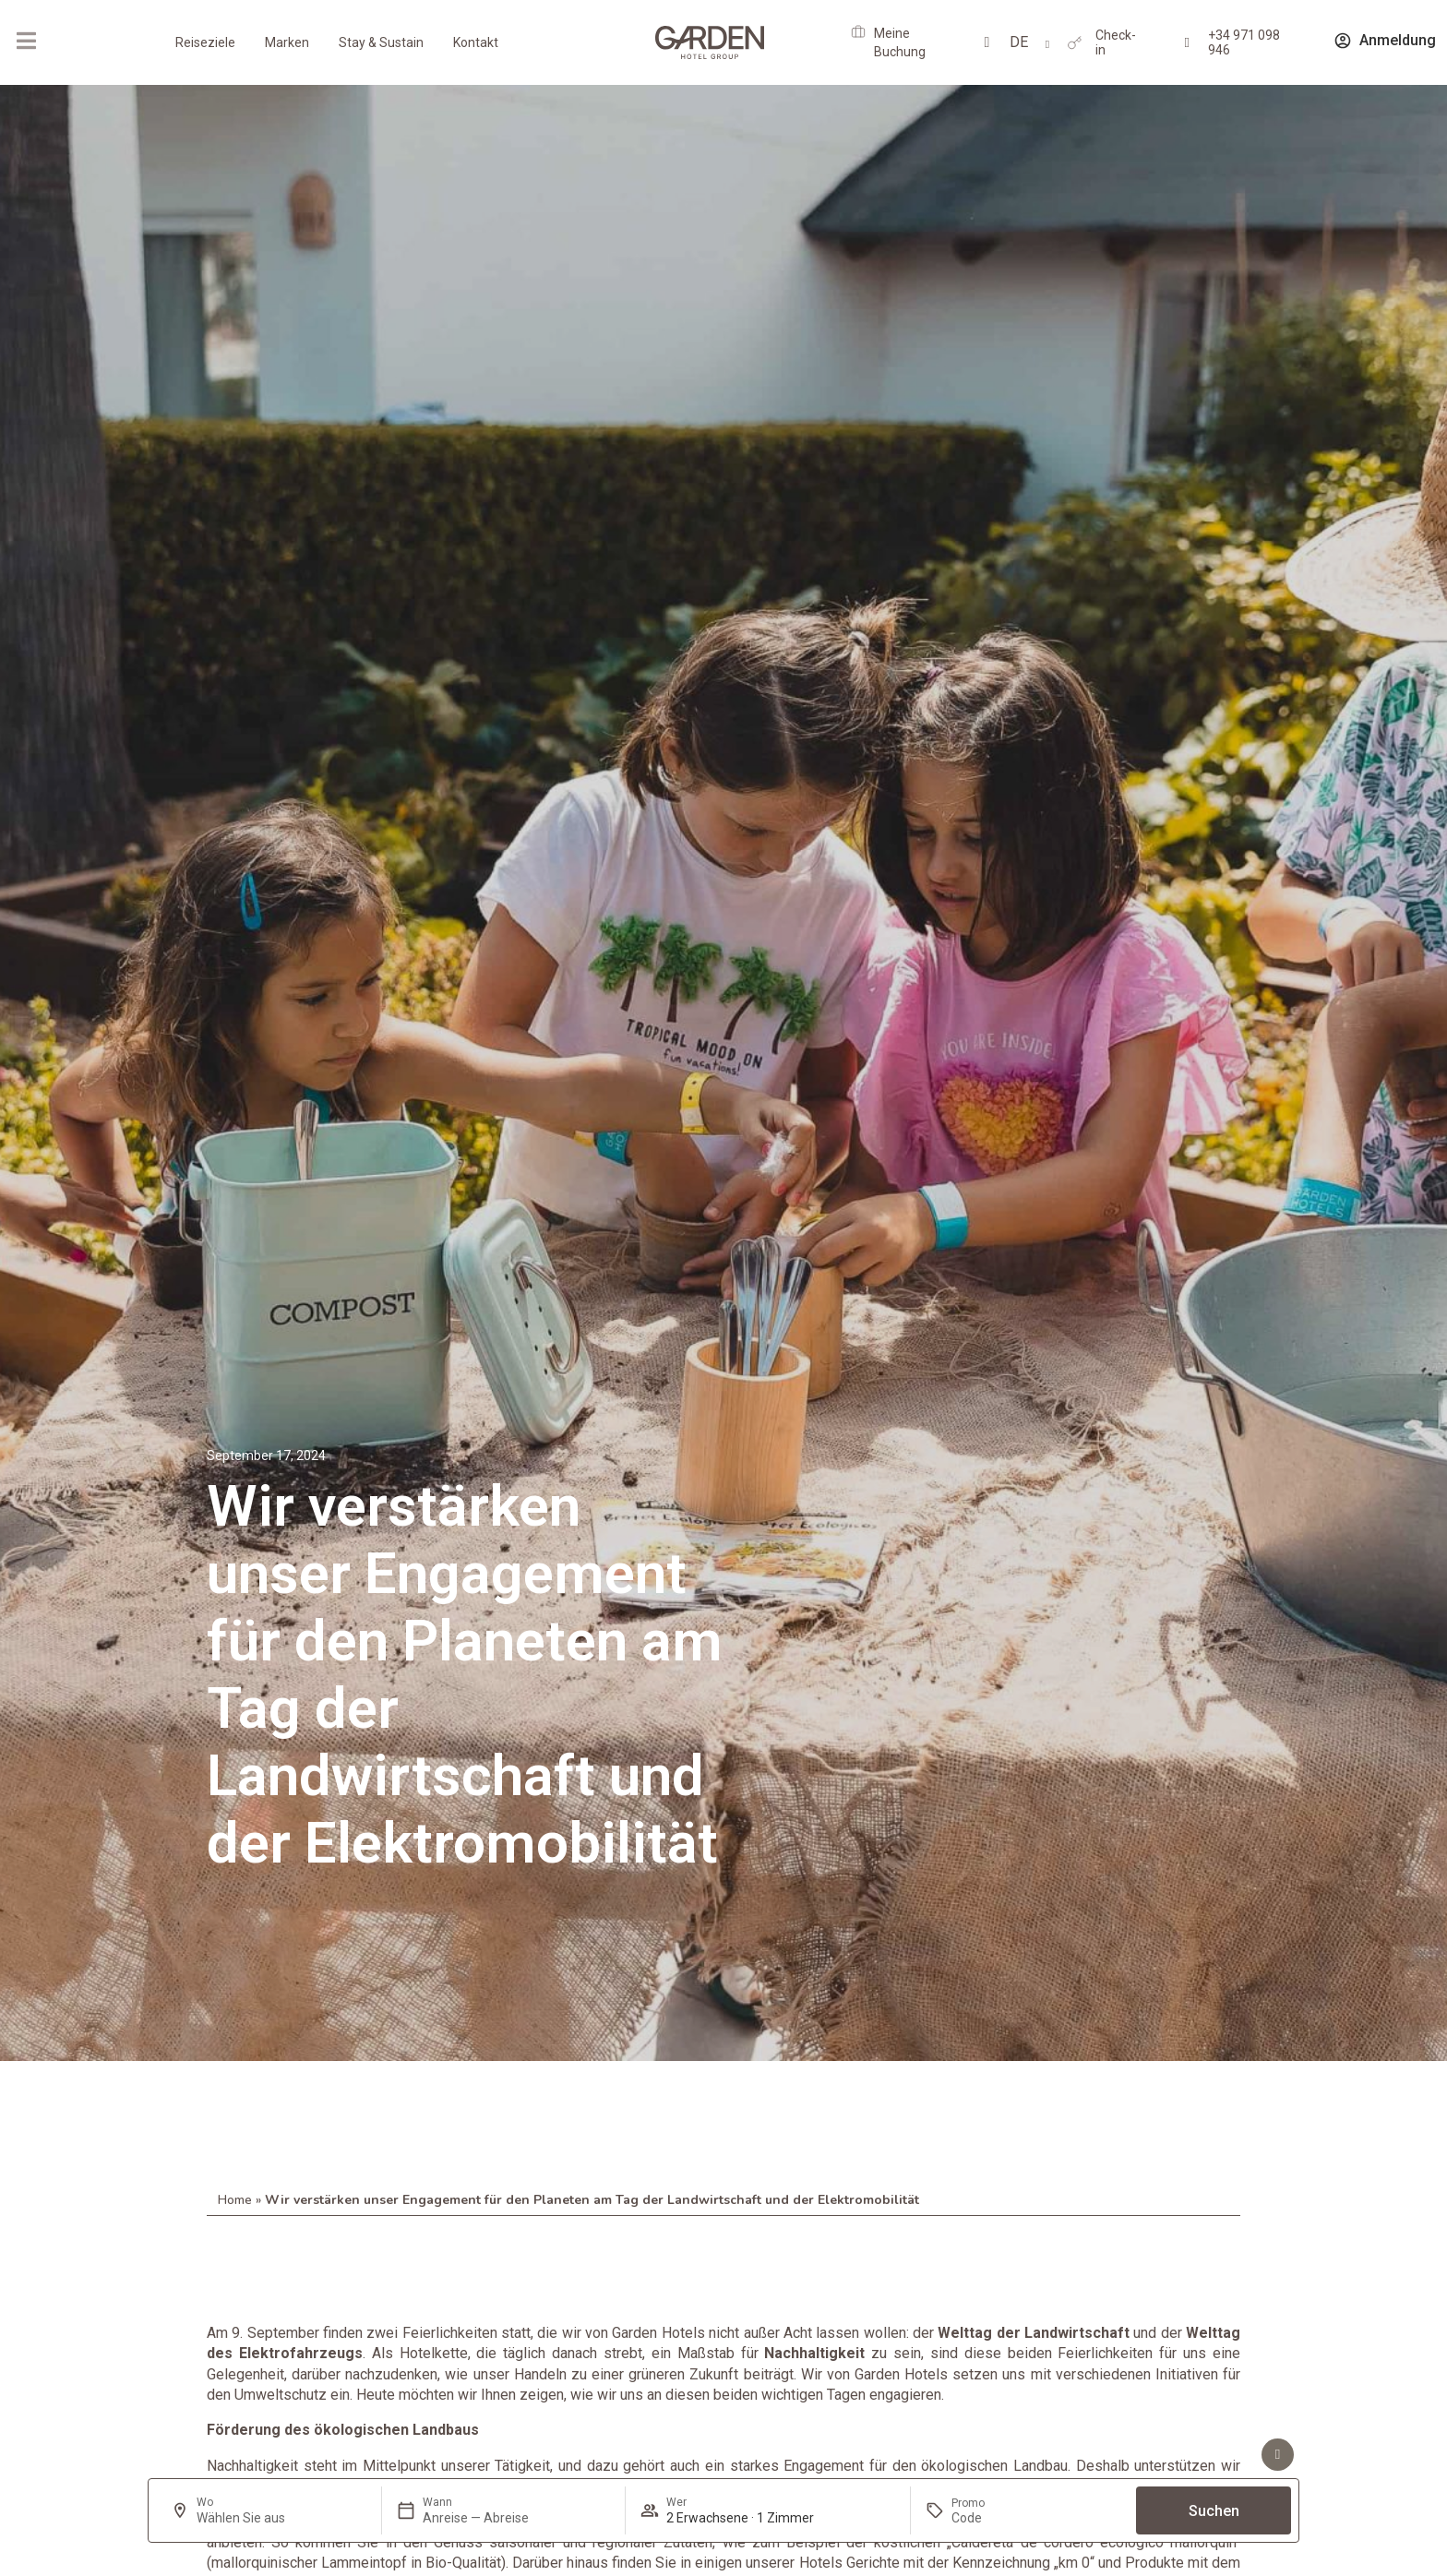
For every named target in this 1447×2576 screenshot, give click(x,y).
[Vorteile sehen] (1278, 2455)
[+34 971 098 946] (1187, 43)
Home (235, 2200)
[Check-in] (1075, 43)
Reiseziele (205, 42)
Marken (287, 42)
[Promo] (995, 2517)
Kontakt (475, 42)
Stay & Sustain (381, 42)
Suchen (1214, 2511)
